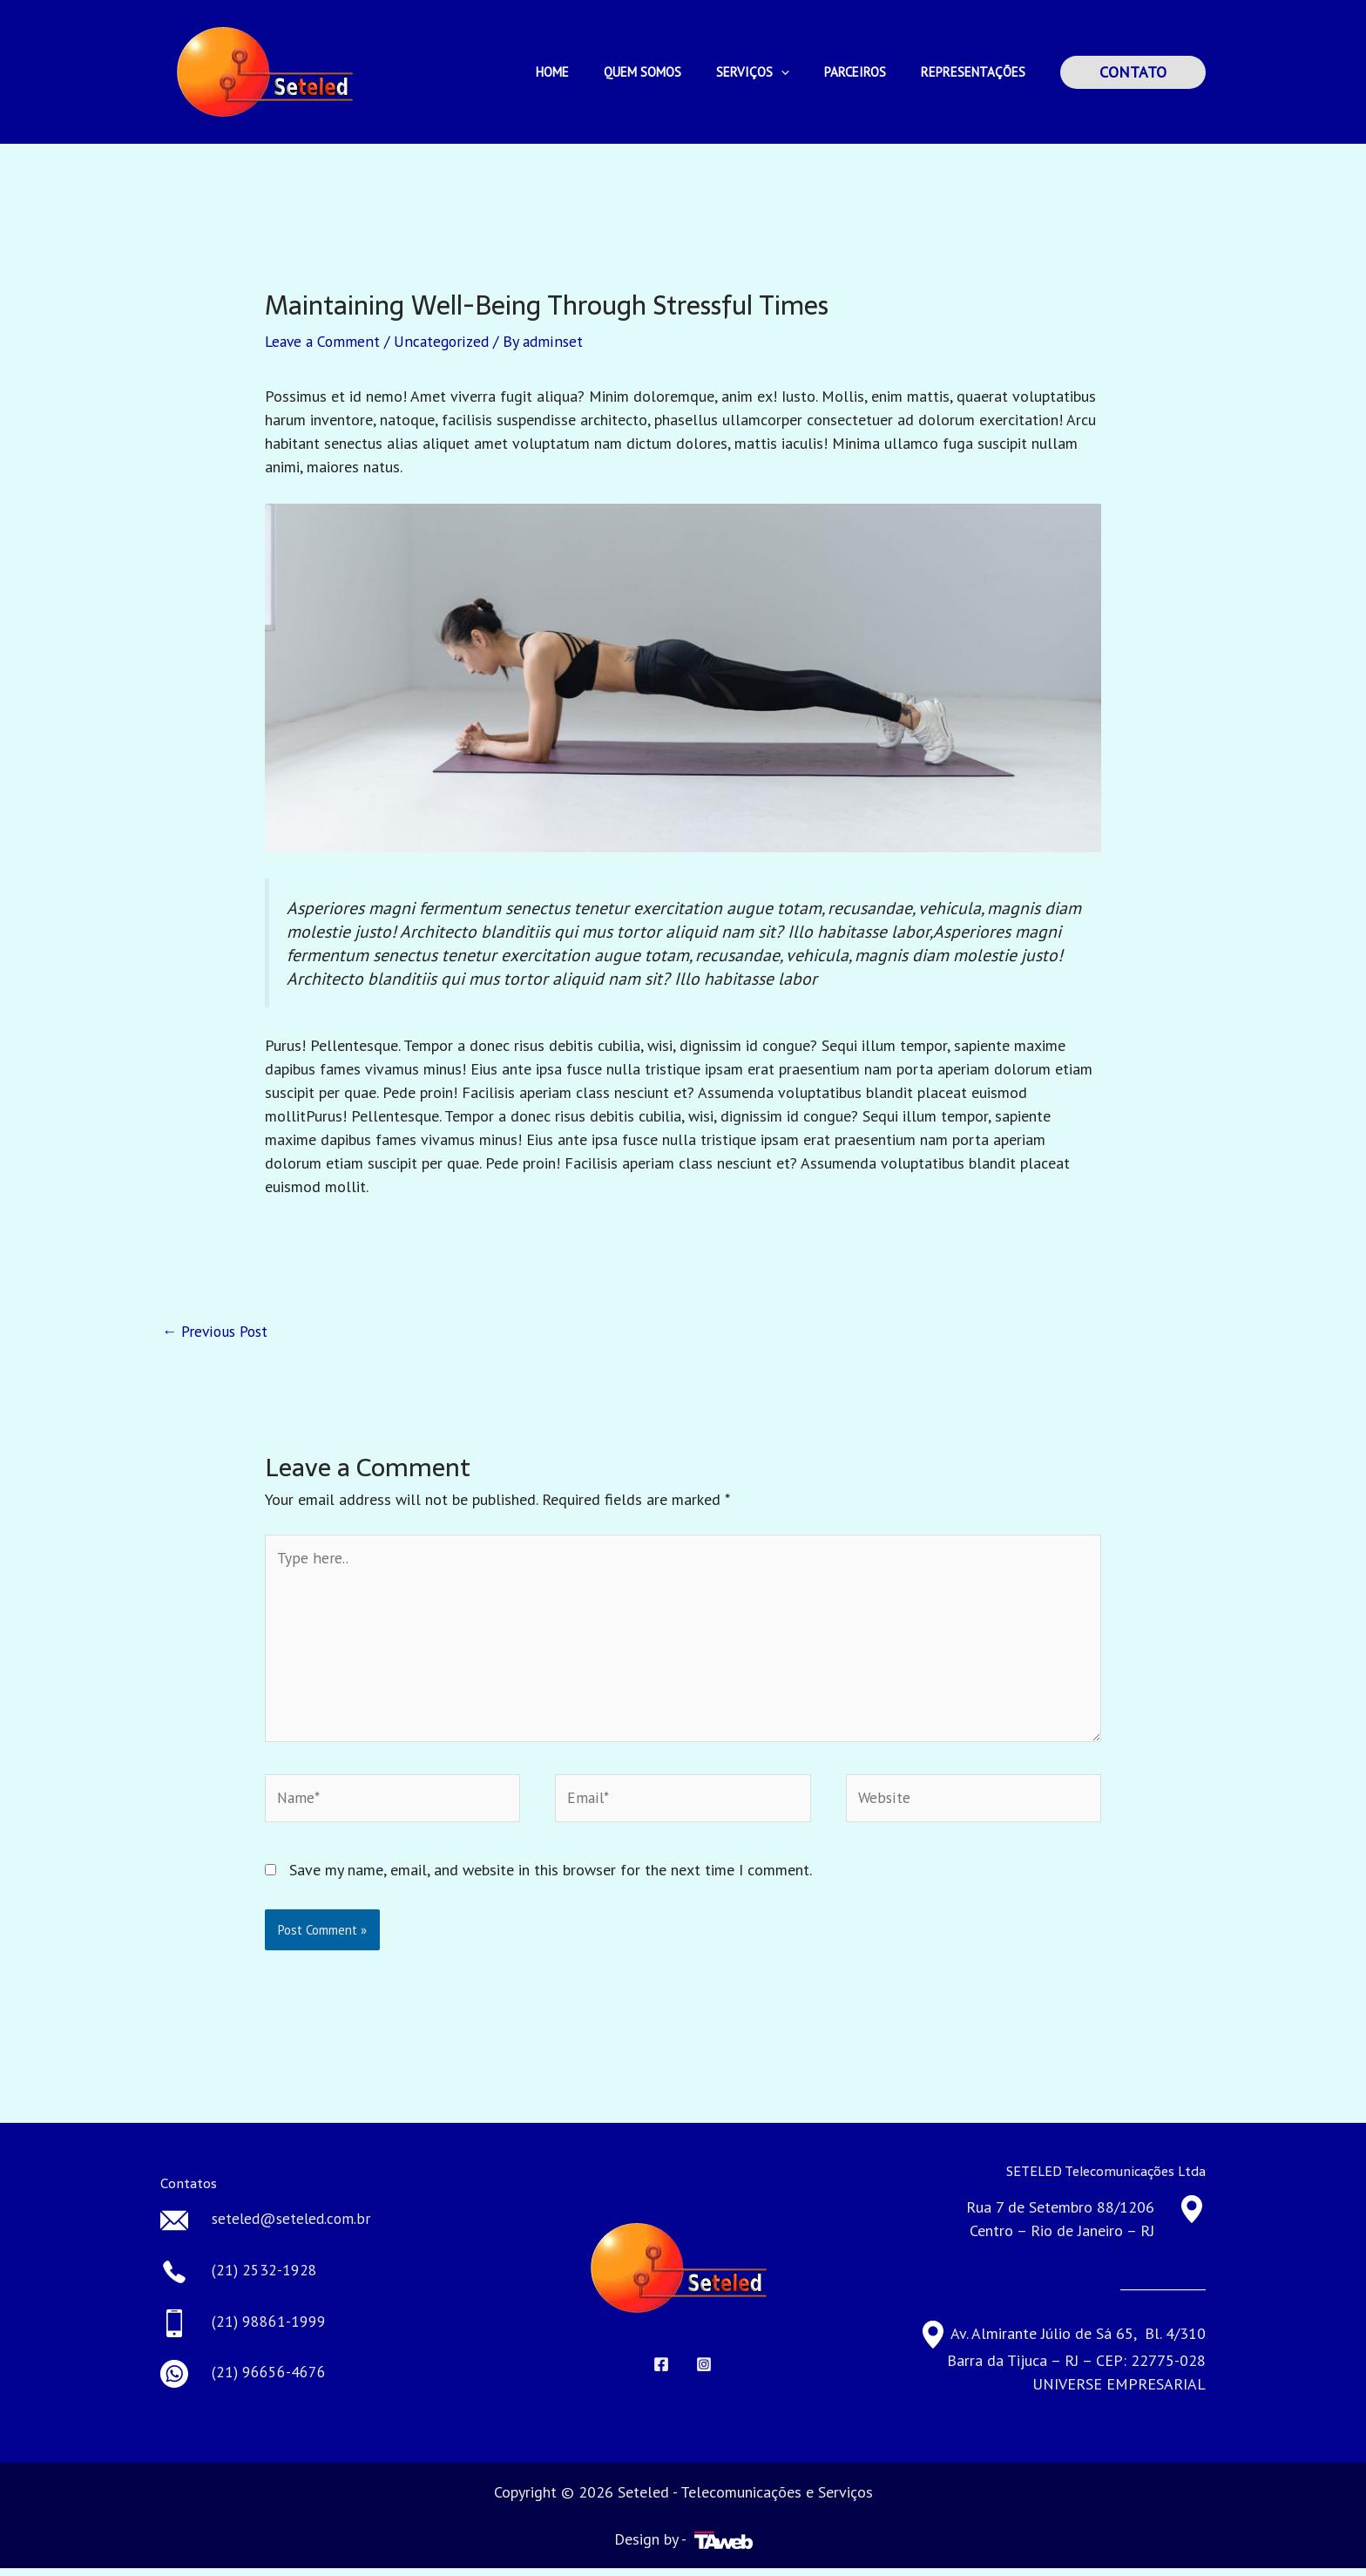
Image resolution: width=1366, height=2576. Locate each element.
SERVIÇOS (774, 72)
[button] (1133, 72)
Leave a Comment (324, 341)
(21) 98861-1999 (269, 2330)
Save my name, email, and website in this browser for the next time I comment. (550, 1878)
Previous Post (218, 1331)
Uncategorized (445, 341)
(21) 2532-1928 (265, 2278)
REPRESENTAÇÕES (977, 72)
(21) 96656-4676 (269, 2380)
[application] (803, 72)
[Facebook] (661, 2372)
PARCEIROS (868, 72)
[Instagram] (704, 2372)
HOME (591, 72)
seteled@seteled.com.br (294, 2228)
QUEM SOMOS (673, 72)
